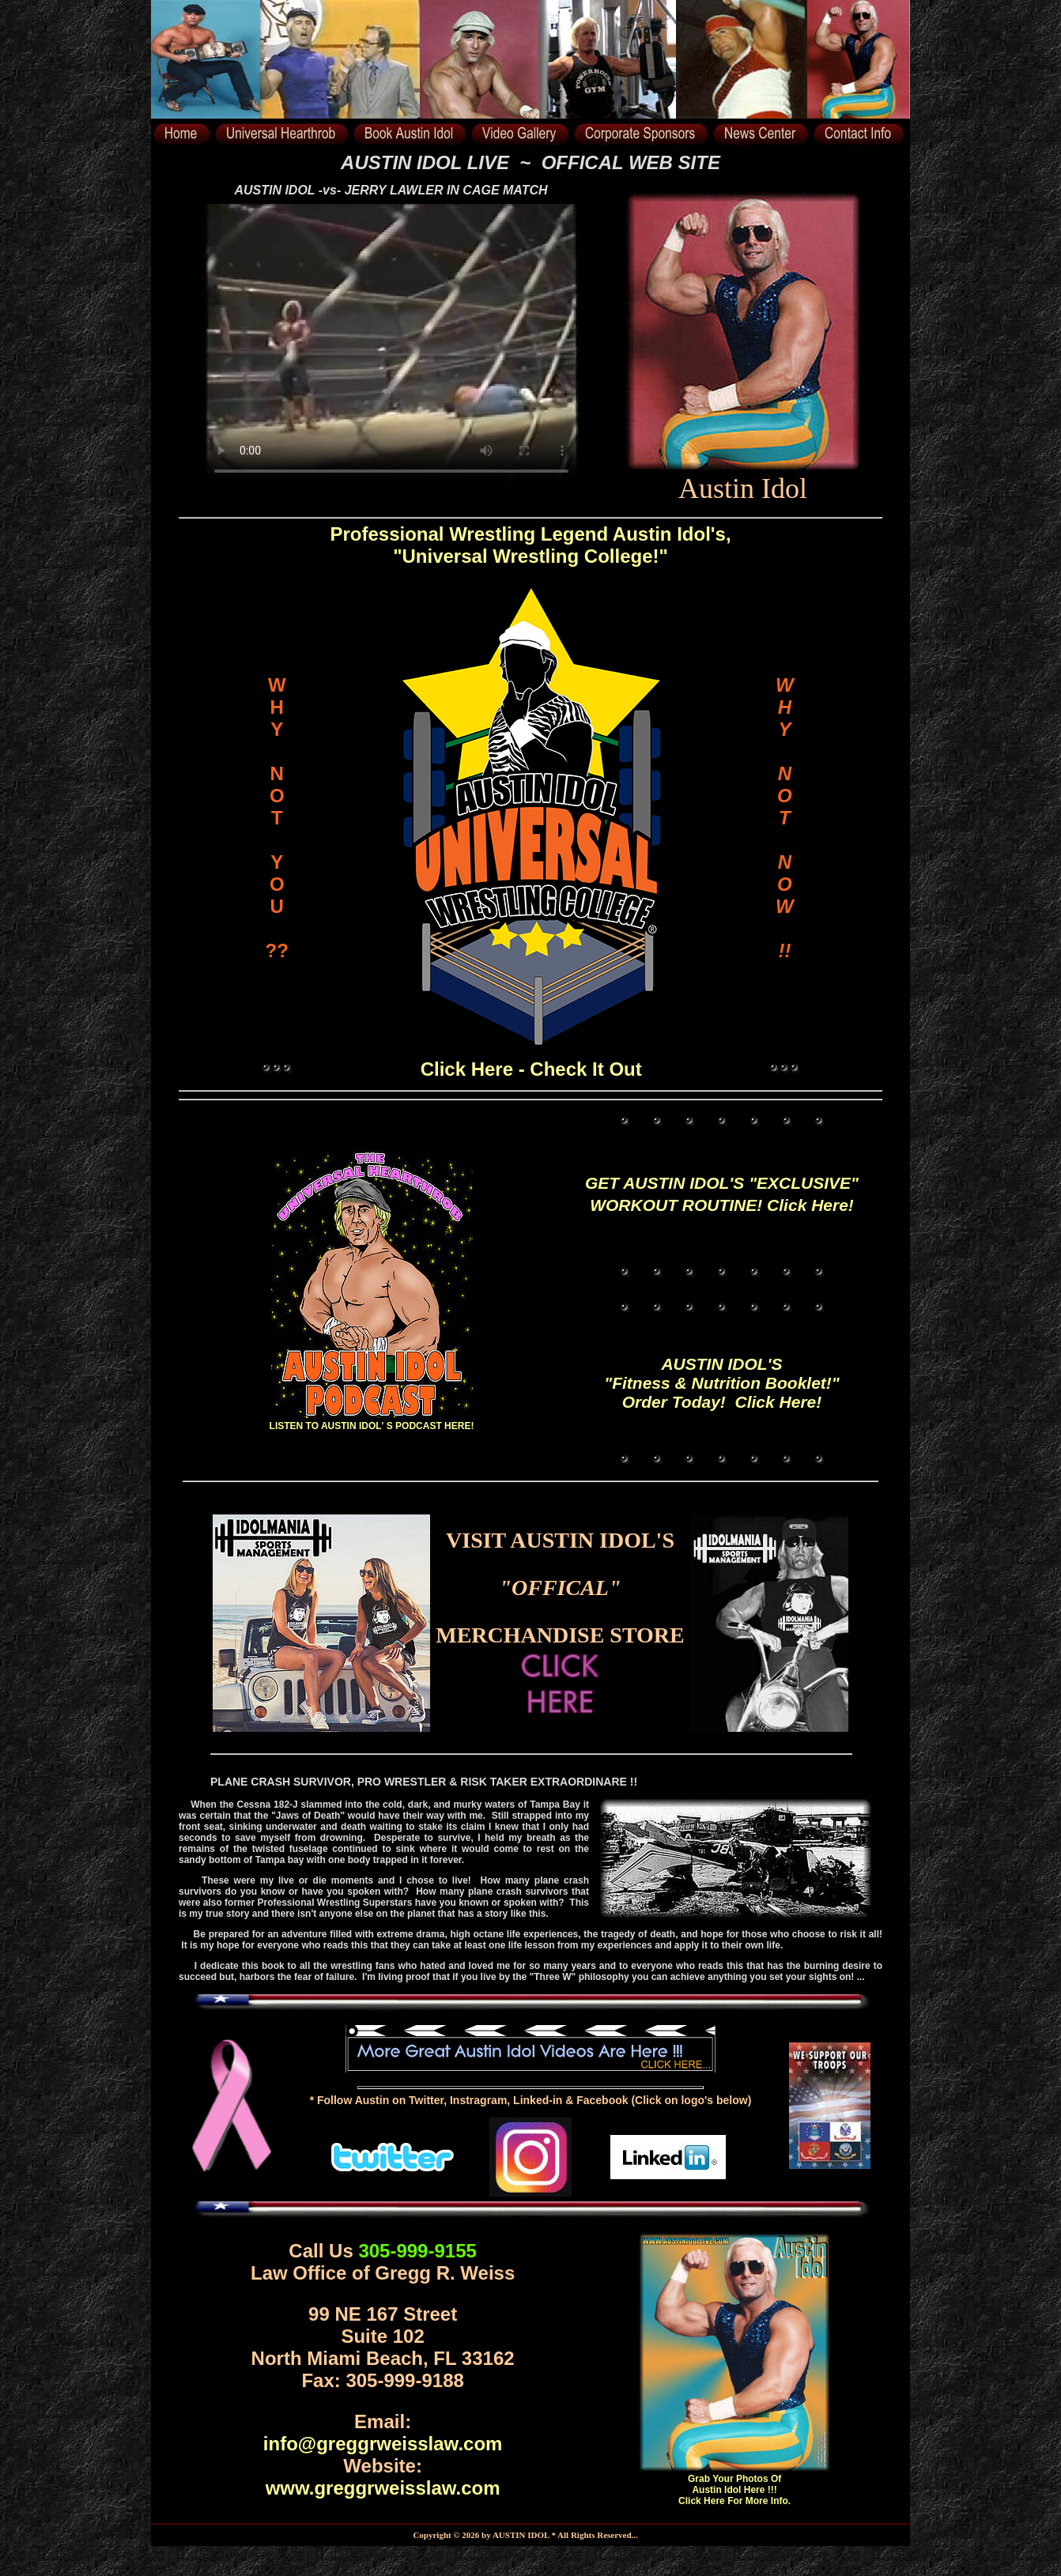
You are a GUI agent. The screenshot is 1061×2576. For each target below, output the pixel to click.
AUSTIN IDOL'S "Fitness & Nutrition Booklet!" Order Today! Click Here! (722, 1383)
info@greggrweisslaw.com (383, 2443)
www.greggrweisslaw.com (383, 2488)
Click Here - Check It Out (531, 1069)
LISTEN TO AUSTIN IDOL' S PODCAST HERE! (372, 1420)
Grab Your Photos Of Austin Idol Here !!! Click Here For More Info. (734, 2489)
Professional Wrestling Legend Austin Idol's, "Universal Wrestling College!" (530, 545)
